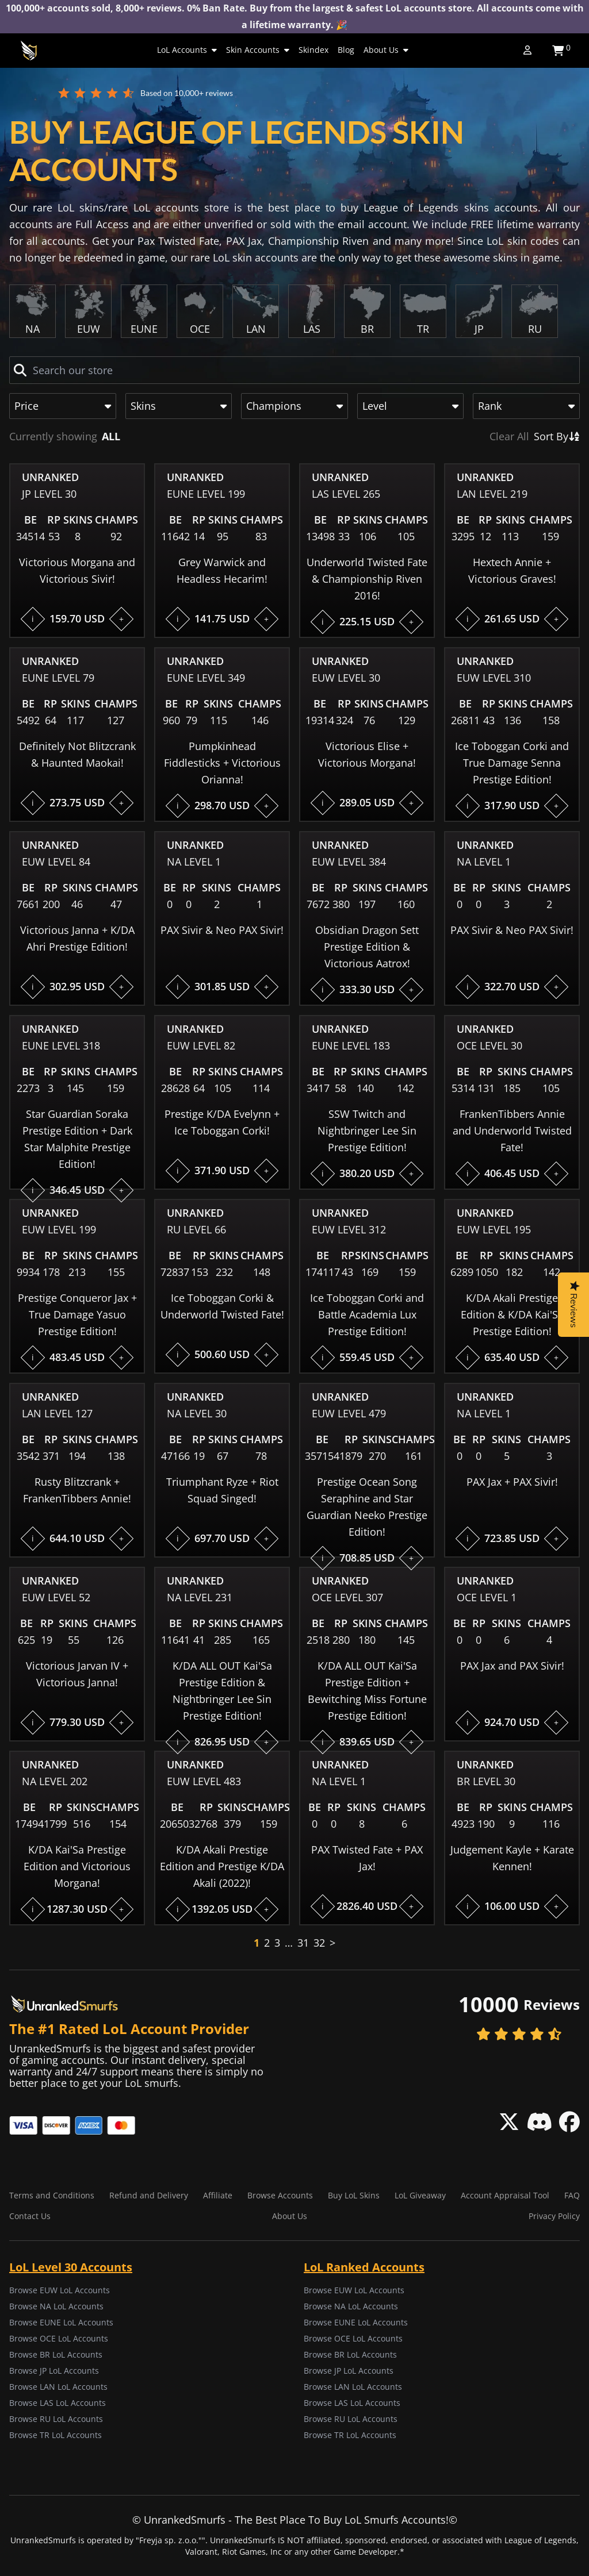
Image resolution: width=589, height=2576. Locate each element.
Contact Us (30, 2215)
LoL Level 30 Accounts (70, 2267)
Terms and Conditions (51, 2195)
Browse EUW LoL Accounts (59, 2290)
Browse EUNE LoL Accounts (61, 2322)
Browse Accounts (280, 2195)
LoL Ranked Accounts (364, 2267)
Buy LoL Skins (354, 2195)
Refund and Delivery (148, 2195)
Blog (346, 49)
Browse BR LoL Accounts (55, 2354)
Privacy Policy (554, 2215)
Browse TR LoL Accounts (55, 2434)
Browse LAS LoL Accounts (57, 2402)
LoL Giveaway (420, 2195)
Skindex (313, 49)
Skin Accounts (257, 49)
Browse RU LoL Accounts (56, 2418)
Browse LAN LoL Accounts (58, 2386)
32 (319, 1943)
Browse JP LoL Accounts (54, 2370)
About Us (386, 49)
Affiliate (217, 2195)
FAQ (572, 2195)
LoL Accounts (187, 49)
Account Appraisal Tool (505, 2195)
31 (303, 1943)
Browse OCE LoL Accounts (58, 2338)
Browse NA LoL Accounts (56, 2306)
